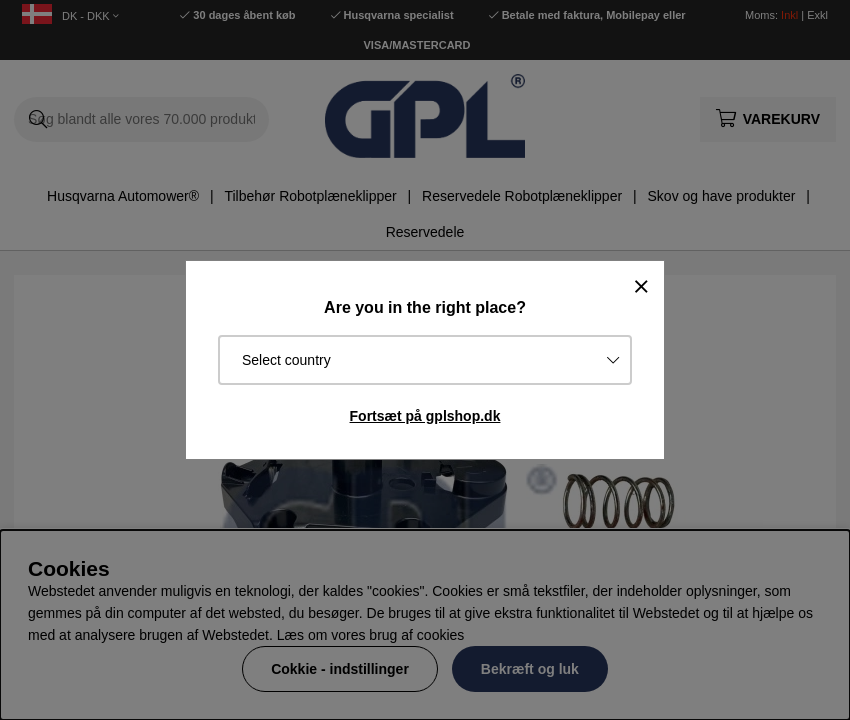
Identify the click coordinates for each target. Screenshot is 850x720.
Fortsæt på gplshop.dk (425, 416)
